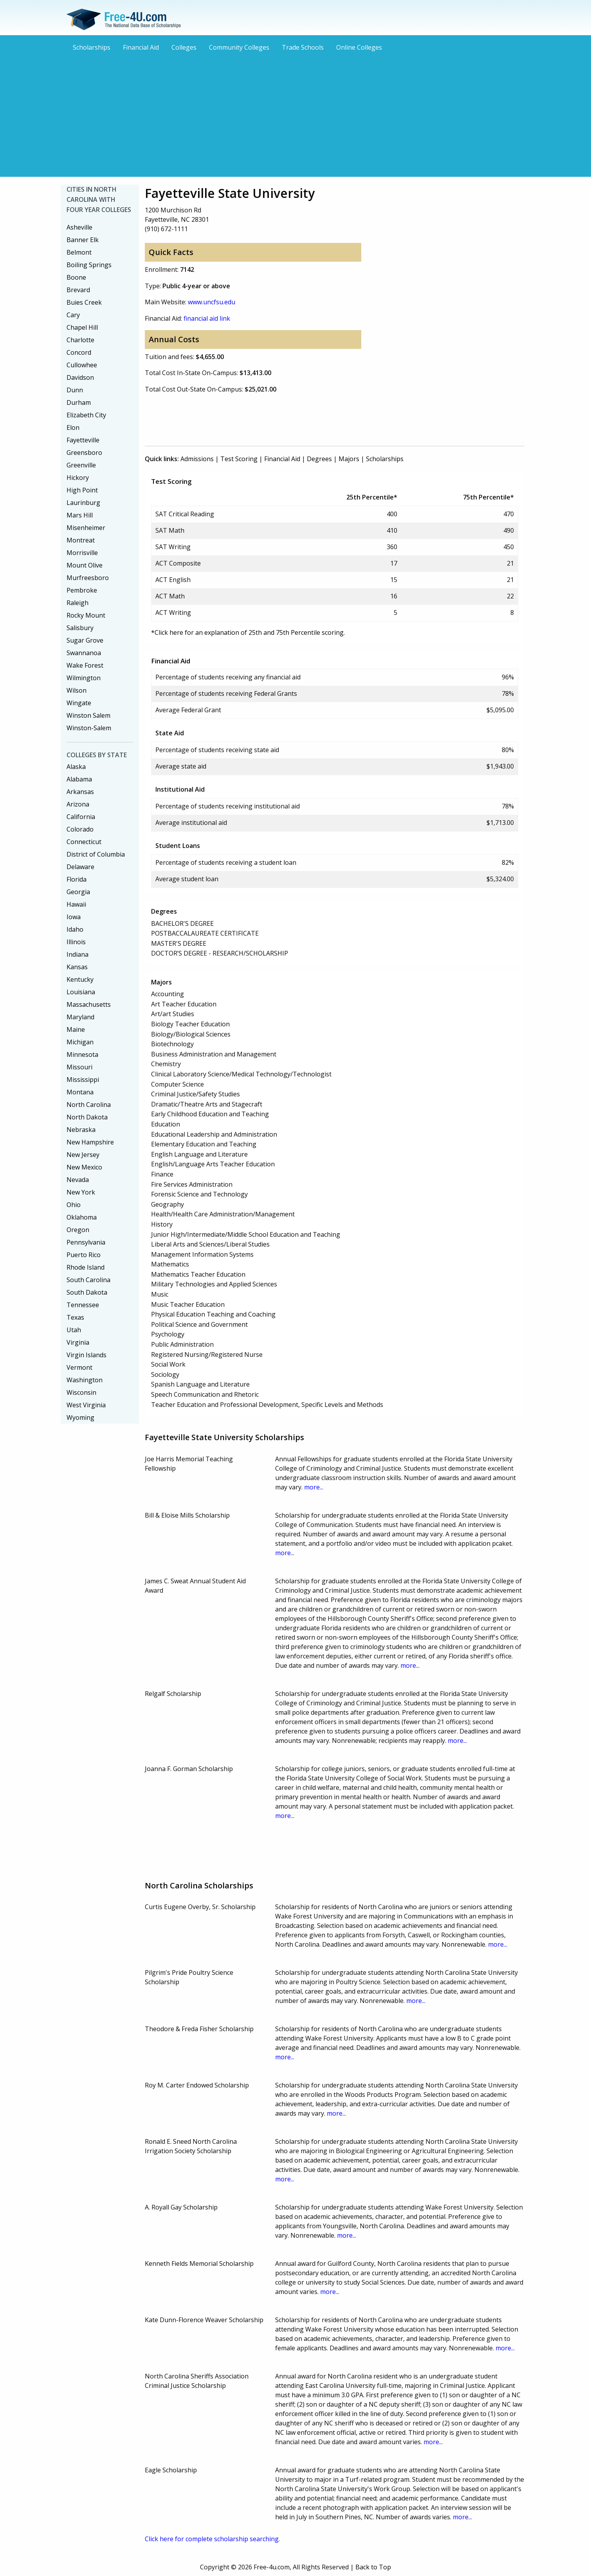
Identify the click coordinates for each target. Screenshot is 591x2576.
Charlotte (80, 340)
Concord (79, 352)
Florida (76, 879)
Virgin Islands (86, 1355)
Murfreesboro (88, 577)
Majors (349, 458)
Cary (73, 315)
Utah (74, 1330)
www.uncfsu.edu (211, 302)
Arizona (78, 804)
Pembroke (82, 590)
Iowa (74, 917)
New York (81, 1192)
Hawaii (76, 904)
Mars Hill (80, 515)
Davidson (80, 377)
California (81, 816)
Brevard (78, 290)
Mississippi (83, 1079)
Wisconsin (81, 1392)
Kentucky (80, 979)
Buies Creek (84, 302)
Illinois (76, 942)
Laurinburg (83, 502)
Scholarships (91, 47)
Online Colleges (359, 47)
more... (313, 1487)
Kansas (77, 967)
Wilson (76, 690)
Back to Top (373, 2567)
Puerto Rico (84, 1254)
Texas (75, 1317)
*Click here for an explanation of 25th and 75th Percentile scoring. (248, 632)
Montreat (81, 540)
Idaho (75, 929)
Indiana (77, 954)
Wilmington (84, 678)
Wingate (79, 703)
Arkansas (80, 791)
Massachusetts (89, 1004)
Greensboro (84, 452)
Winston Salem (88, 715)
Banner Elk (83, 239)
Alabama (79, 779)
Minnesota (82, 1054)
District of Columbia (96, 854)
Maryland (80, 1017)
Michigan (80, 1042)
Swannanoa (84, 652)
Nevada (78, 1179)
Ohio (74, 1204)
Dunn (75, 390)
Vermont (79, 1367)
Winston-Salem (89, 728)
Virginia (78, 1342)
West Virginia (86, 1405)
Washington (85, 1380)
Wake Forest (85, 665)
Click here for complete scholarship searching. (212, 2539)
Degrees (319, 458)
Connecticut (84, 841)
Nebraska (81, 1129)
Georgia (78, 891)
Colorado (80, 829)
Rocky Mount (86, 615)
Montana (80, 1092)
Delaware (80, 866)
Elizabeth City (86, 415)
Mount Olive (85, 565)
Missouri (79, 1067)
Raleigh (77, 602)
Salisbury (80, 627)
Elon (73, 427)
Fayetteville (83, 440)
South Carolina (88, 1279)
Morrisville (82, 552)
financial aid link (207, 318)
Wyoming (80, 1417)
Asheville (79, 227)
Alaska (76, 766)
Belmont (79, 252)
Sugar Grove (85, 640)
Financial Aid (141, 47)
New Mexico (84, 1167)
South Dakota (87, 1292)
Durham (79, 402)
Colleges (183, 47)
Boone (76, 277)
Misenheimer (86, 527)
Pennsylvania (86, 1242)
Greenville (81, 465)
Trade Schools (303, 47)
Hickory (78, 477)
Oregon (78, 1229)
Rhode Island (86, 1267)
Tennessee (83, 1305)
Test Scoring (239, 458)
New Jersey (83, 1154)
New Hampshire (90, 1142)
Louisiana (81, 992)
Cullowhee (82, 365)
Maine (76, 1029)
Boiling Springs (89, 264)
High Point (82, 490)
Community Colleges (239, 47)
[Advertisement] (295, 113)
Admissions (197, 458)
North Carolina (89, 1104)
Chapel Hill (82, 327)
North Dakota (87, 1117)
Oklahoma (82, 1217)
